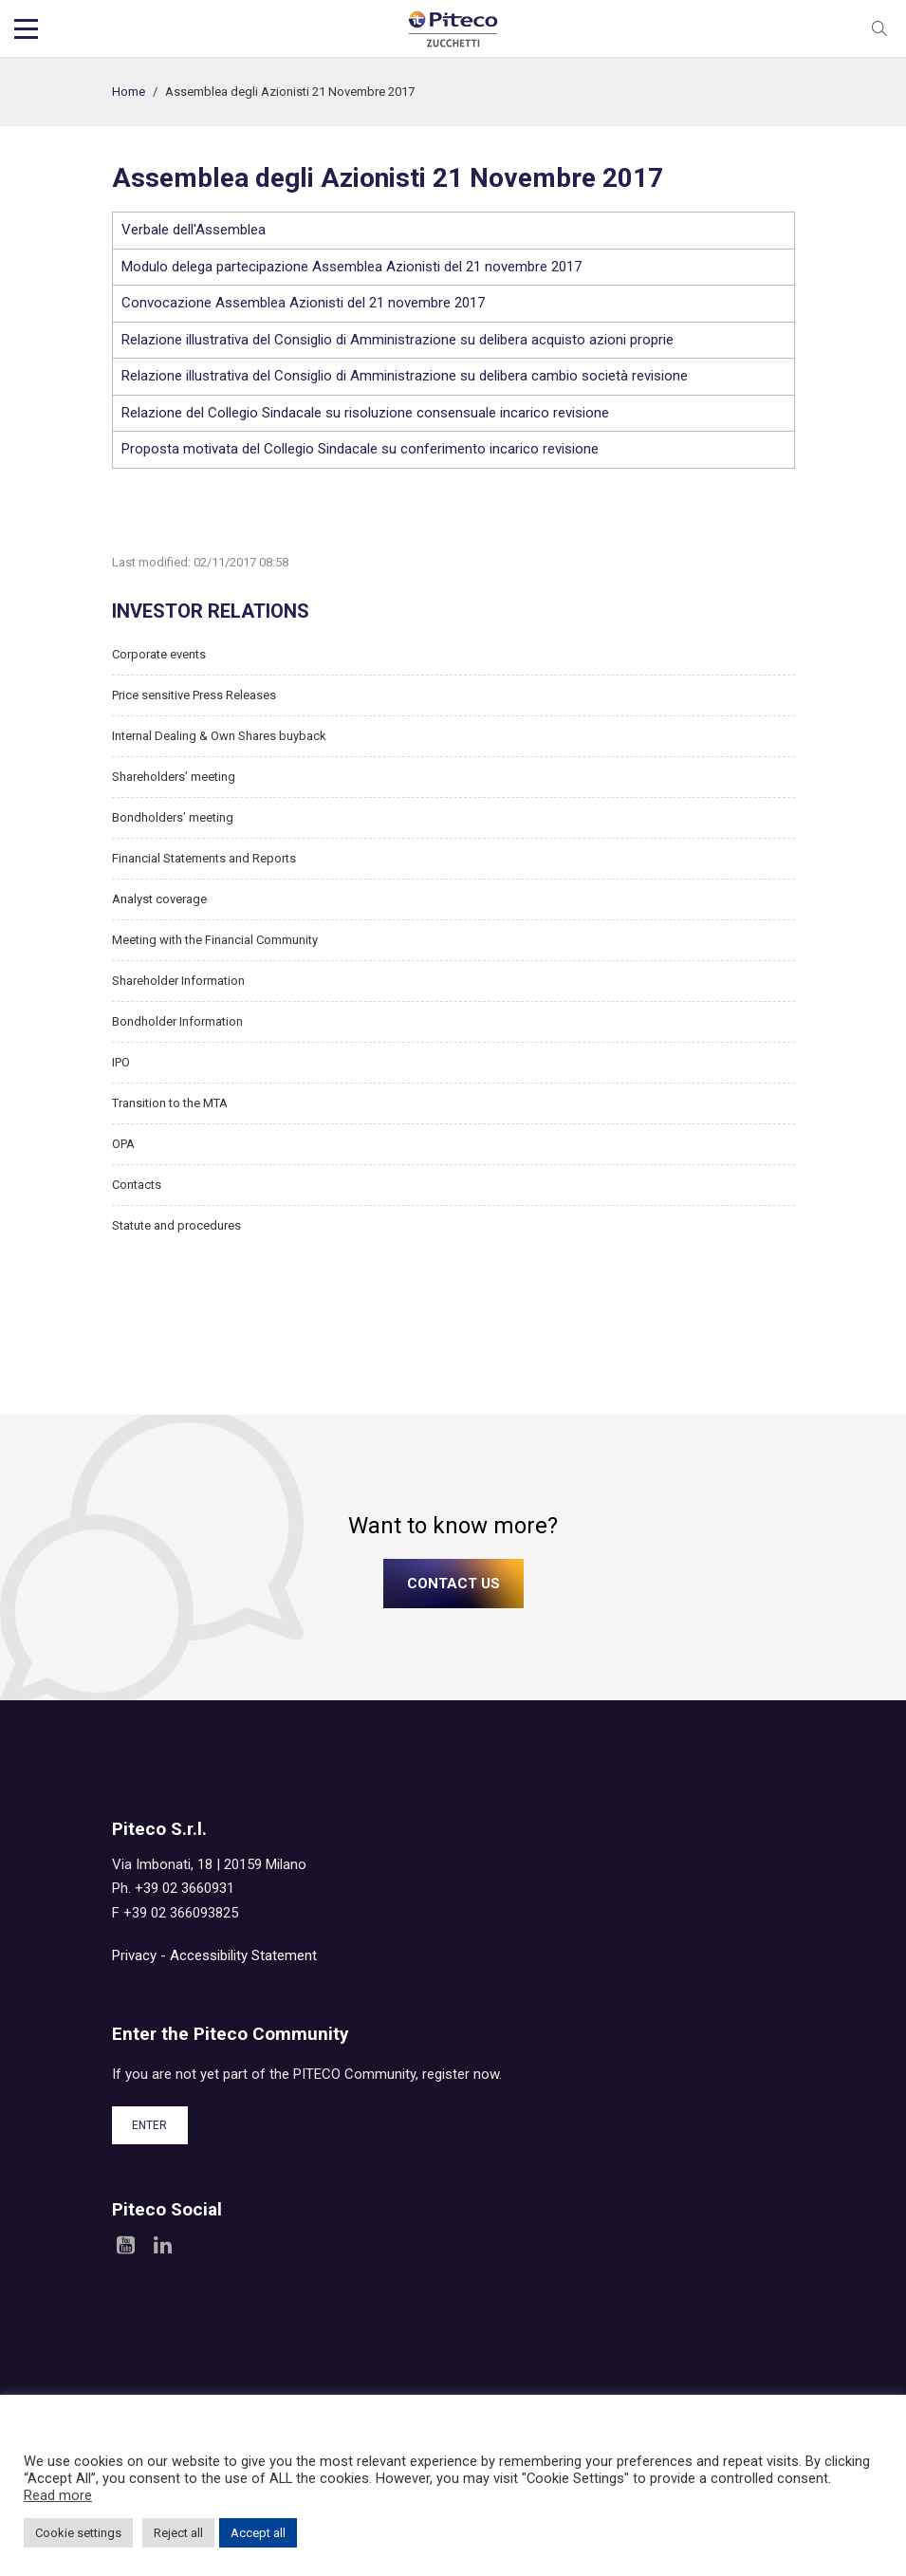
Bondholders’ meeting (172, 817)
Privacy (134, 1955)
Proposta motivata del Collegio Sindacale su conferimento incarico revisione (360, 448)
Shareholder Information (178, 980)
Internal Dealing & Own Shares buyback (219, 736)
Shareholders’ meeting (173, 776)
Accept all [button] (258, 2533)
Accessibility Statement (243, 1955)
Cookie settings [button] (78, 2533)
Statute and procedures (176, 1225)
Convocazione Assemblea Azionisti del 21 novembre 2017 (303, 302)
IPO (121, 1062)
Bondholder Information (177, 1021)
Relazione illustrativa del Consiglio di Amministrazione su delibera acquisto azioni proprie (397, 339)
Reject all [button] (178, 2533)
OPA (123, 1144)
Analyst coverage (159, 899)
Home (128, 91)
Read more (58, 2495)
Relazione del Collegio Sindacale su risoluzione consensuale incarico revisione (365, 412)
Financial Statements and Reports (204, 858)
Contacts (136, 1184)
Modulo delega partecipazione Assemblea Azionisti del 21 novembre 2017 (351, 266)
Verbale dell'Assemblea (193, 229)
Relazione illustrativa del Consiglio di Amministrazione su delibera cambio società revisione (404, 375)
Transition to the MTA (170, 1103)
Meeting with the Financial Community (215, 940)
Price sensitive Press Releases (194, 695)
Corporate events (159, 654)
